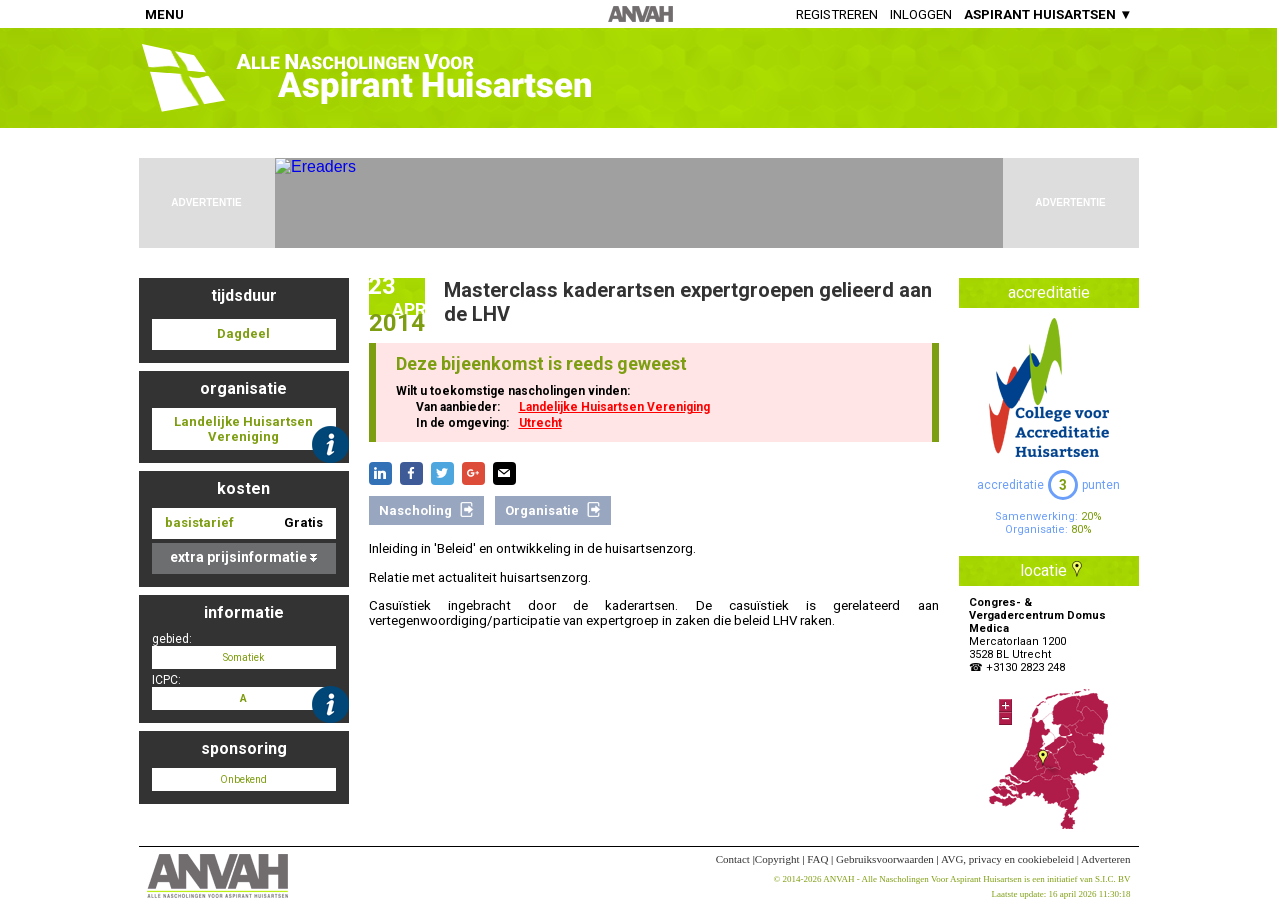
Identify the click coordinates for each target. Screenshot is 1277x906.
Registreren (837, 14)
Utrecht (540, 423)
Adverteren (1105, 859)
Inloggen (921, 14)
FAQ (817, 859)
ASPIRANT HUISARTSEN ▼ (1048, 14)
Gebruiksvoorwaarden (885, 859)
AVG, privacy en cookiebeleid (1007, 859)
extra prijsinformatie (243, 557)
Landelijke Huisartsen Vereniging (614, 407)
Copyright (777, 859)
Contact (733, 859)
